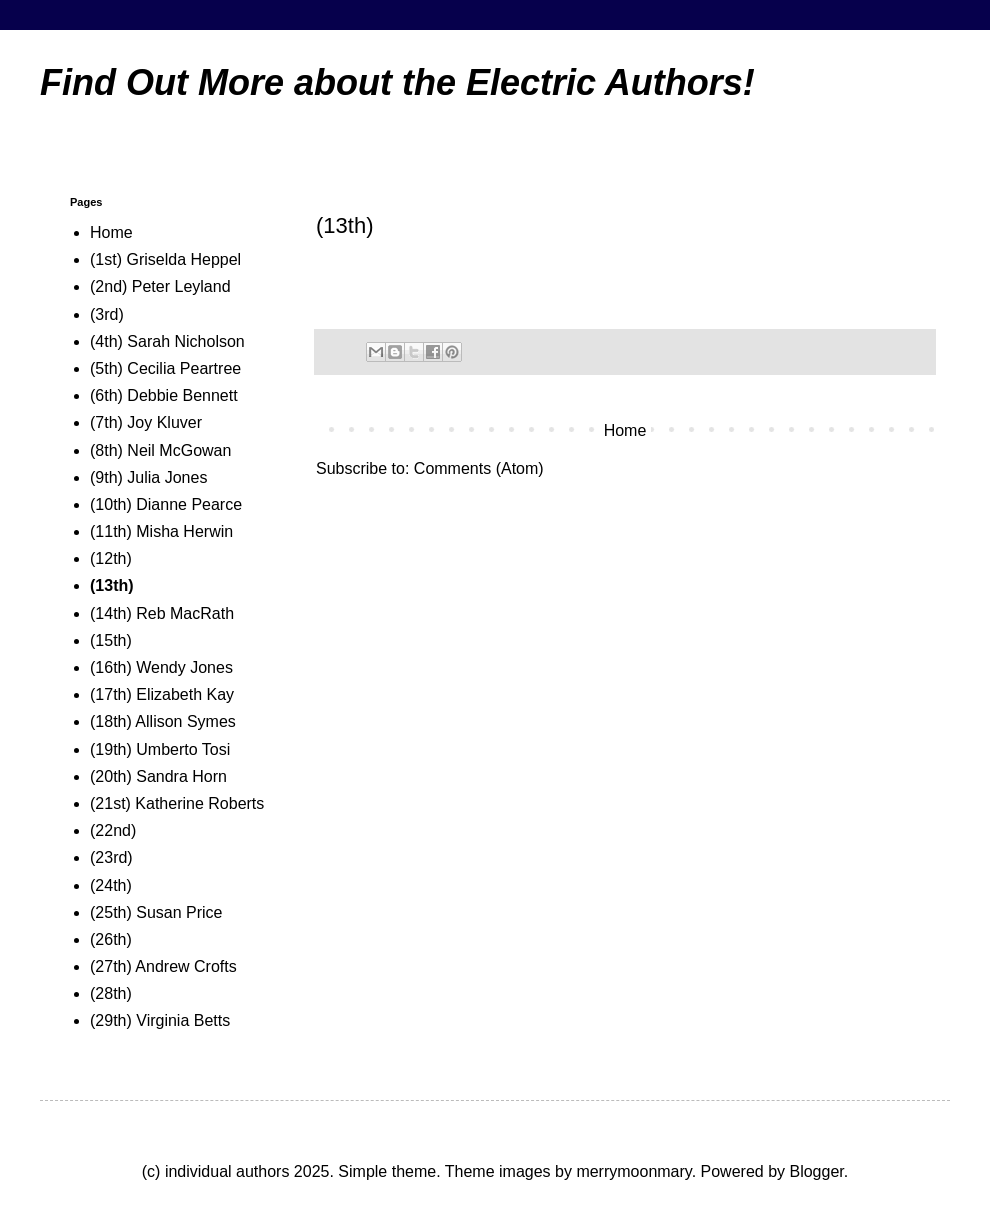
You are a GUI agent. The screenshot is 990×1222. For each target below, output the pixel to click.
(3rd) (107, 314)
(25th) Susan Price (156, 912)
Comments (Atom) (479, 468)
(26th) (111, 939)
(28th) (111, 993)
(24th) (111, 885)
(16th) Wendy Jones (161, 667)
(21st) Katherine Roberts (177, 803)
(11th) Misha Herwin (161, 531)
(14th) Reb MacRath (162, 613)
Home (625, 430)
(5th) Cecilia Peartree (165, 368)
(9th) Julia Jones (148, 477)
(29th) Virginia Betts (160, 1020)
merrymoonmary (633, 1171)
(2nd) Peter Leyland (160, 286)
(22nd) (113, 830)
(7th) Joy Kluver (146, 422)
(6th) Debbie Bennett (164, 395)
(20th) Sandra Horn (158, 776)
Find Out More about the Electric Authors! (397, 82)
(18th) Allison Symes (163, 721)
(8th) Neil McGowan (160, 450)
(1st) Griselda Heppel (165, 259)
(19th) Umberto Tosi (160, 749)
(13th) (112, 585)
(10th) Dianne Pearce (166, 504)
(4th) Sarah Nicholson (167, 341)
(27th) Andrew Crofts (163, 966)
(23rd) (111, 857)
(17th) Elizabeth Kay (162, 694)
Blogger (816, 1171)
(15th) (111, 640)
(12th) (111, 558)
